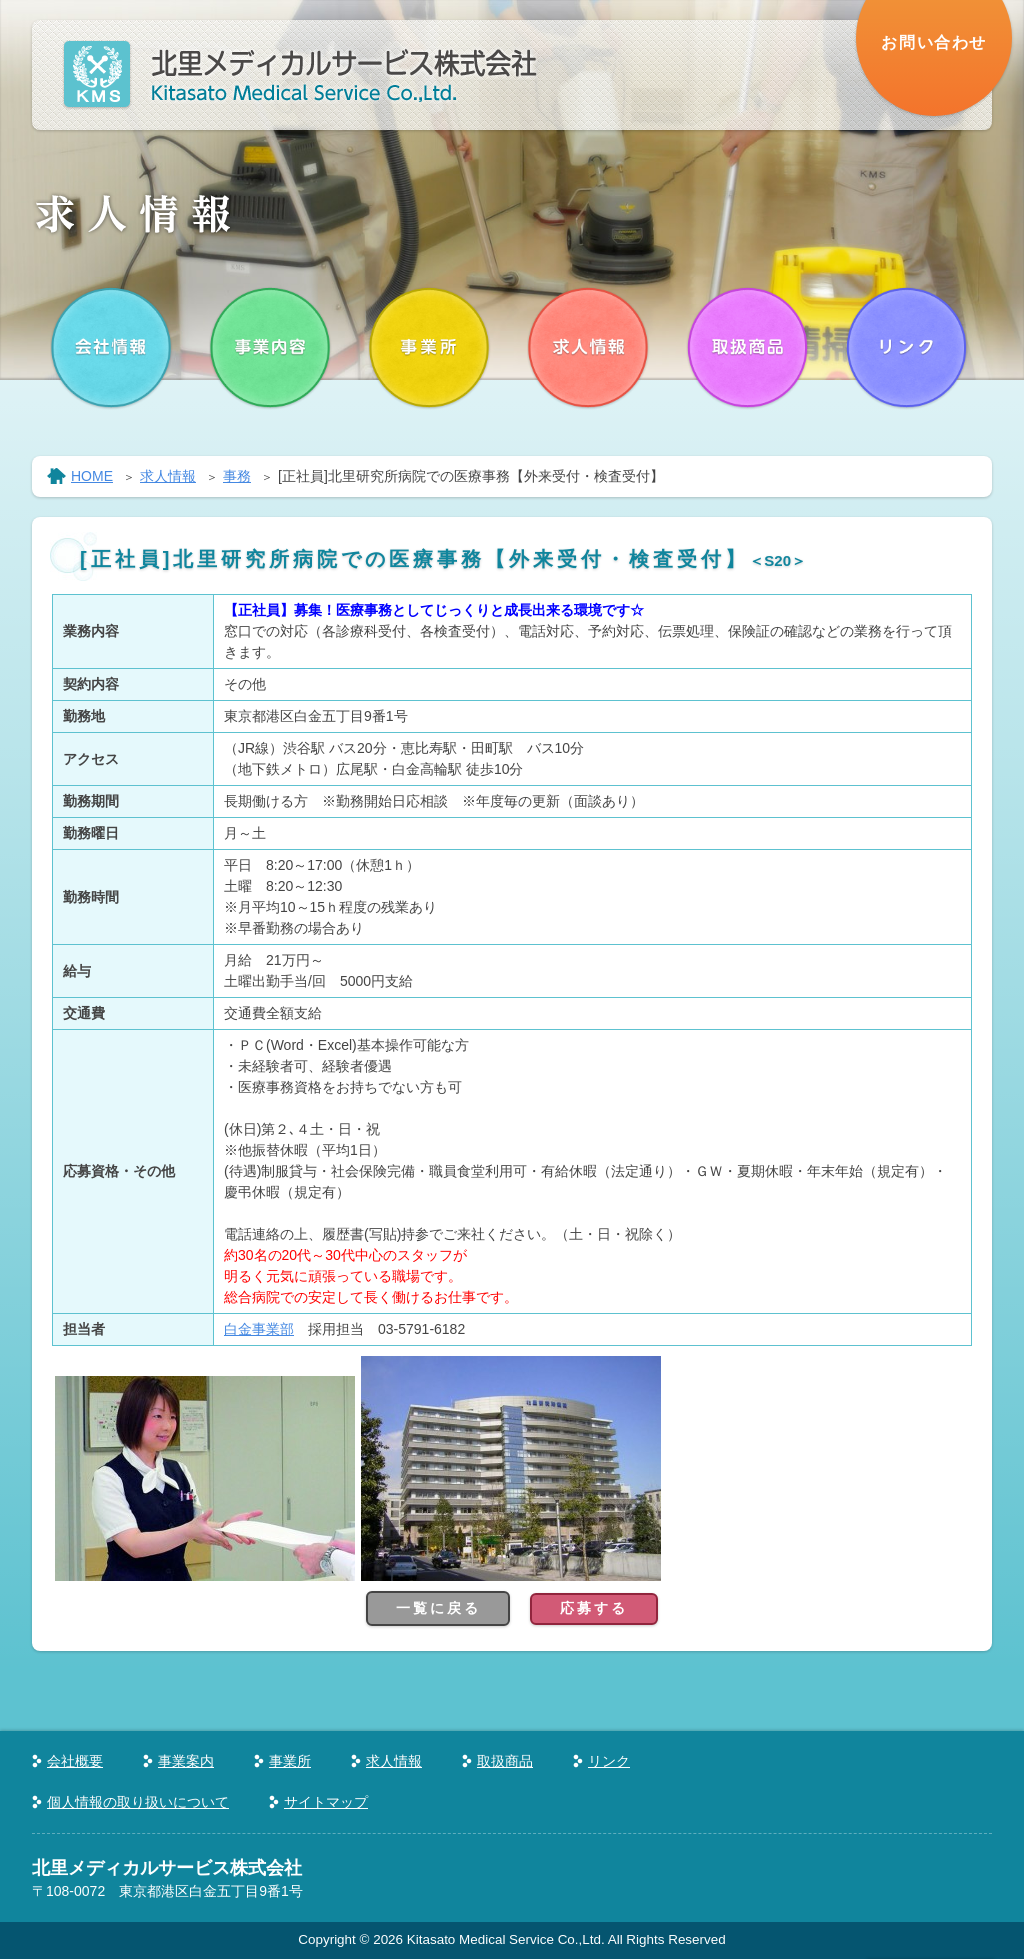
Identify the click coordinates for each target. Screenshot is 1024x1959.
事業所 (290, 1761)
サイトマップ (326, 1802)
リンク (609, 1761)
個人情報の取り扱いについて (138, 1802)
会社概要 (75, 1761)
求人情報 (168, 476)
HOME (92, 476)
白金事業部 (259, 1329)
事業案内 (186, 1761)
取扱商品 (505, 1761)
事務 (237, 476)
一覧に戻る (438, 1608)
